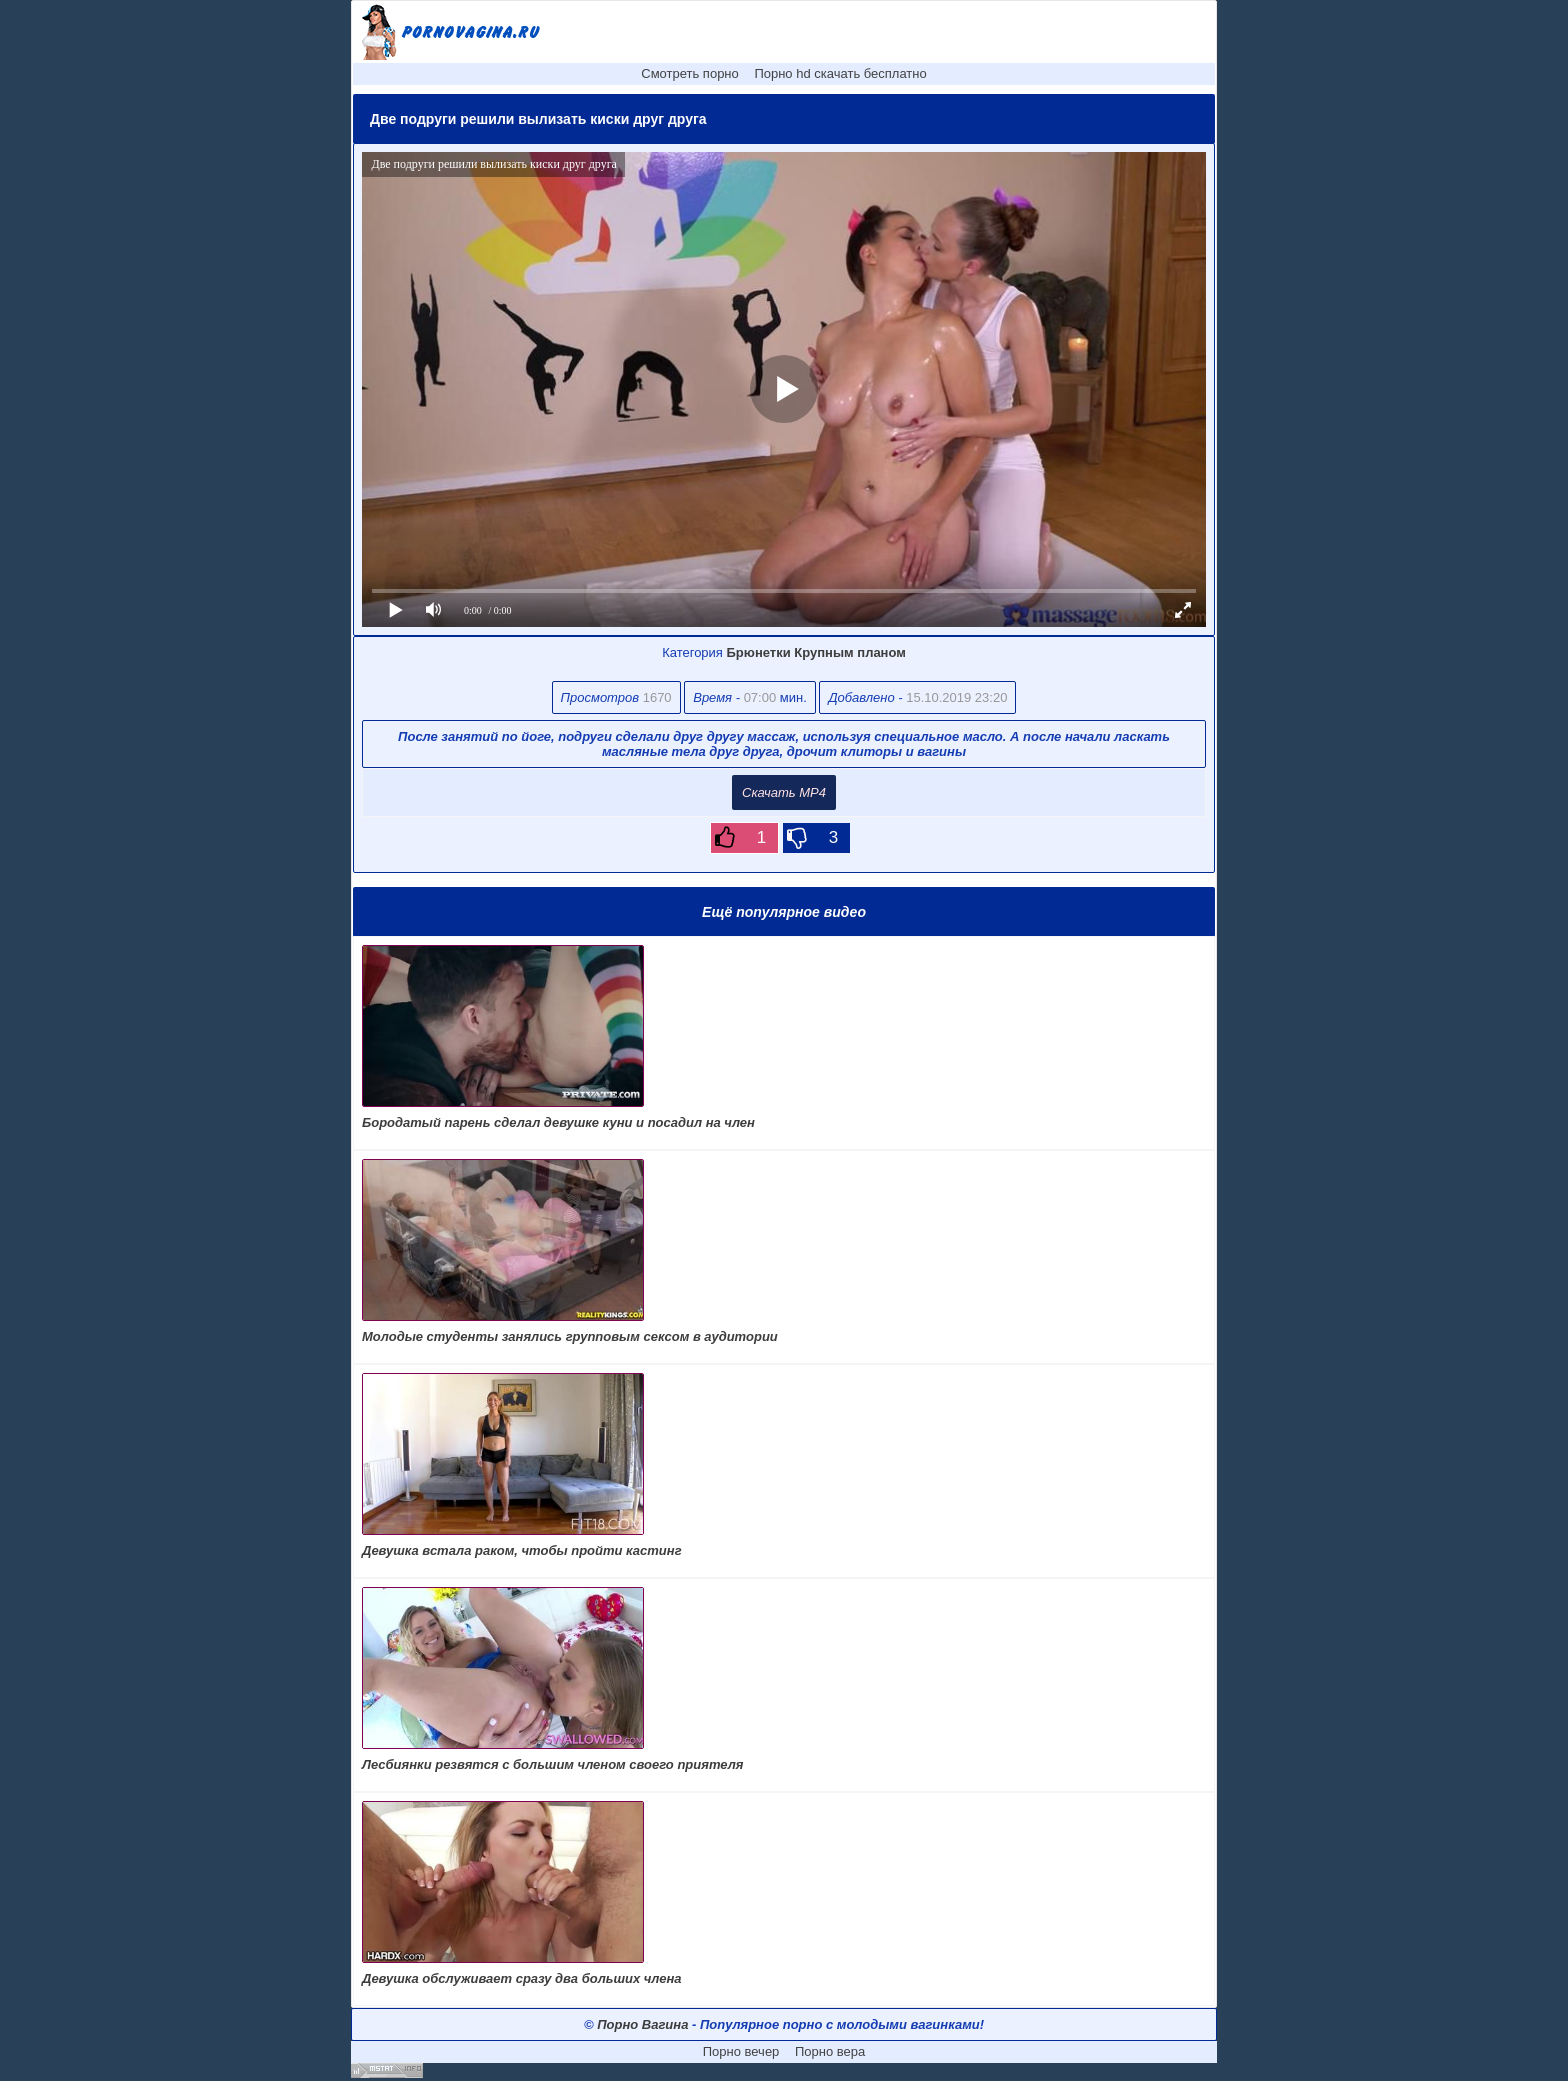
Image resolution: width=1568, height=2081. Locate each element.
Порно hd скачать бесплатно (840, 73)
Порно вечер (741, 2051)
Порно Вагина (642, 2024)
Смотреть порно (690, 73)
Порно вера (830, 2051)
